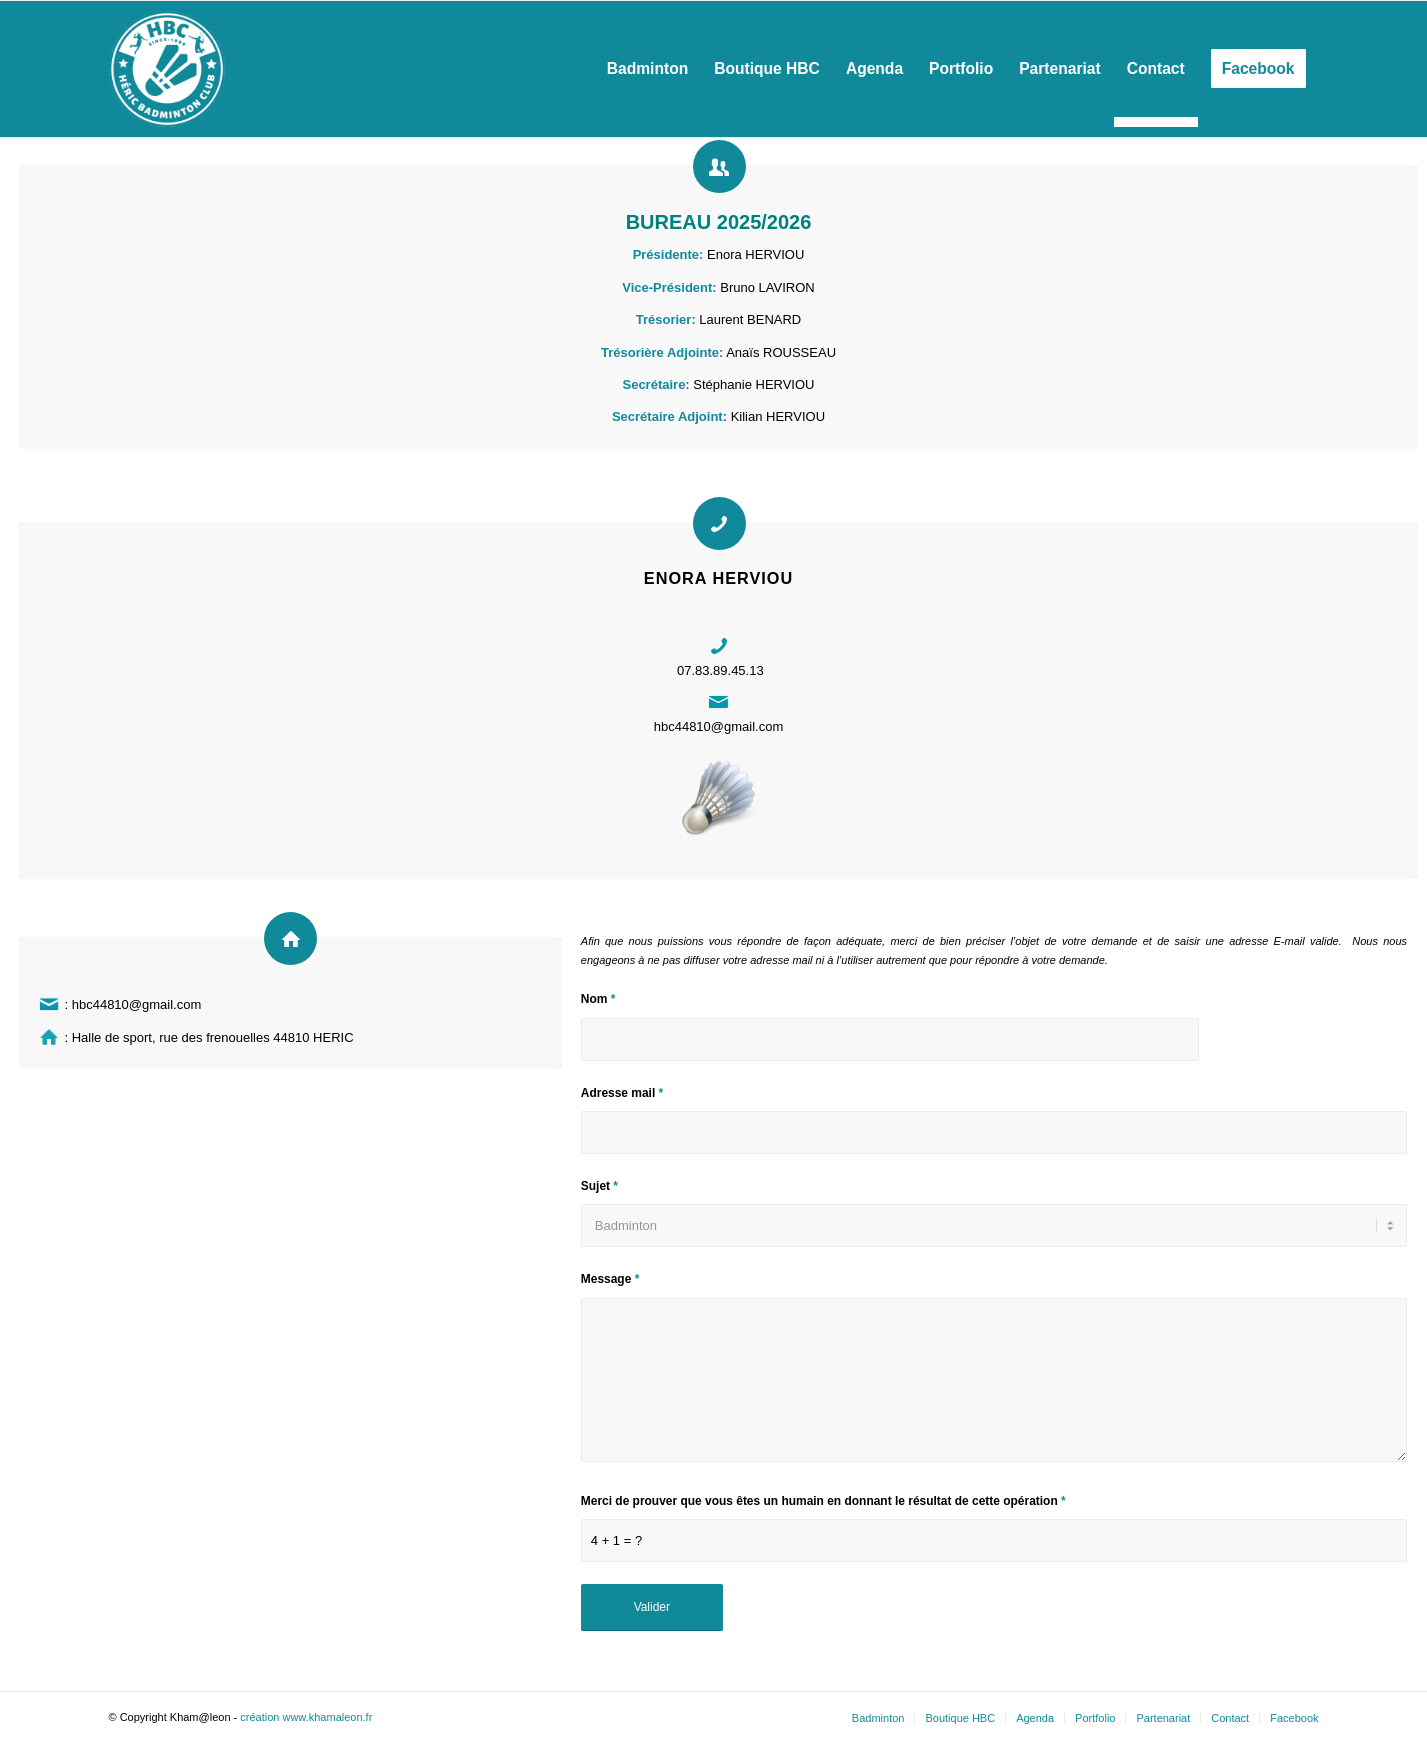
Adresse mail (622, 1093)
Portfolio (1095, 1718)
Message (610, 1279)
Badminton (878, 1718)
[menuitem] (647, 69)
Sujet (599, 1186)
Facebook (1294, 1718)
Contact (1230, 1718)
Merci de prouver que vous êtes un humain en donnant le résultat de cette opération (823, 1501)
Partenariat (1163, 1718)
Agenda (1035, 1718)
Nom (598, 999)
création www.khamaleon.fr (306, 1717)
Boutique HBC (960, 1718)
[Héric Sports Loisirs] (167, 69)
